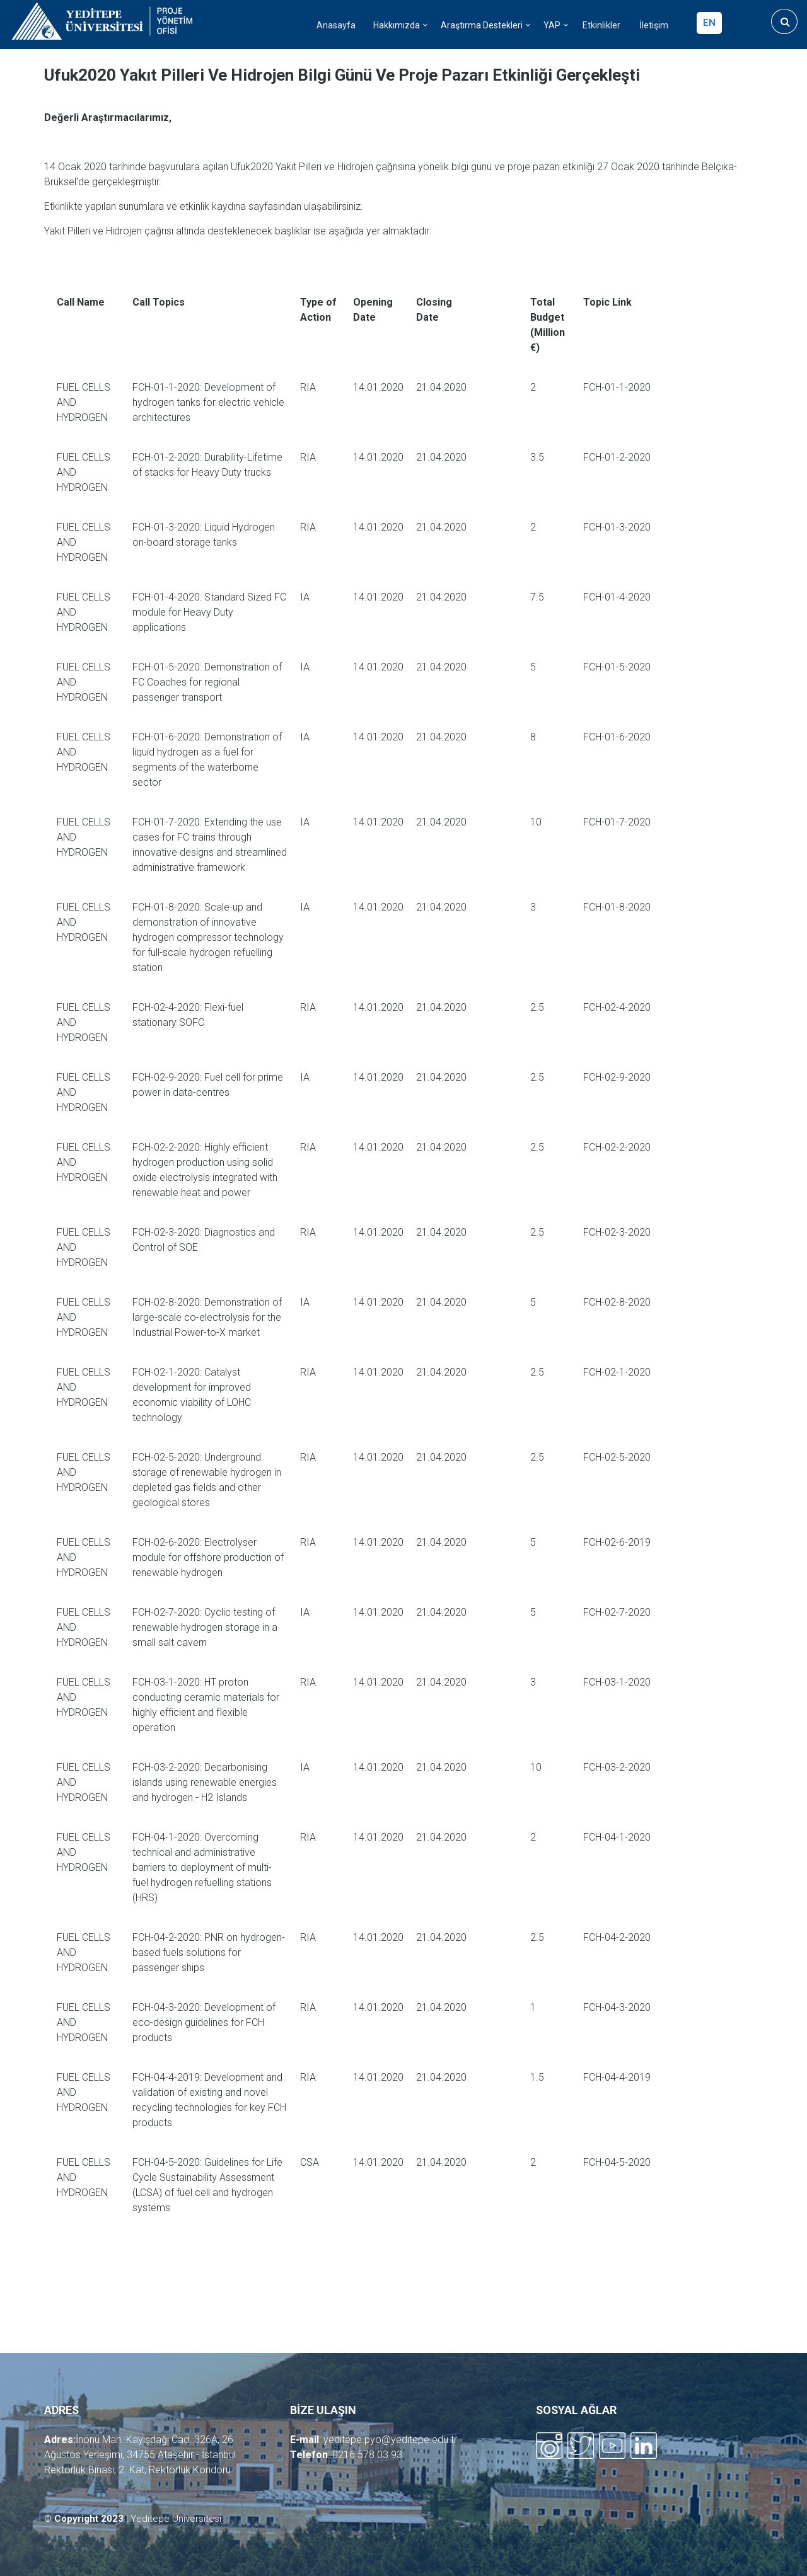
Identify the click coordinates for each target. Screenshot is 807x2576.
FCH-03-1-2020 (617, 1682)
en (709, 22)
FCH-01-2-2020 (617, 457)
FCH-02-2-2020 (617, 1147)
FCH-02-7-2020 (617, 1612)
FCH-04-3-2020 (617, 2007)
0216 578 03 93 (367, 2455)
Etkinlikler (601, 25)
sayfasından (276, 206)
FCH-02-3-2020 (617, 1232)
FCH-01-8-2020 (617, 907)
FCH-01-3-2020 (617, 527)
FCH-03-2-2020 (617, 1767)
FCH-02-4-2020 (617, 1007)
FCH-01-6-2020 (617, 737)
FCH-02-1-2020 (617, 1372)
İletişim (653, 25)
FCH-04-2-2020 (617, 1937)
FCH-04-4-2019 (617, 2077)
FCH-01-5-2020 (617, 667)
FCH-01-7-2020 (617, 822)
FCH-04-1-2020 (617, 1837)
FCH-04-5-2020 (617, 2162)
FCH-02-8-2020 (617, 1302)
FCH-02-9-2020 (617, 1077)
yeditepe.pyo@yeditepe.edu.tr (390, 2440)
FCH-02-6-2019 (617, 1542)
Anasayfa (336, 25)
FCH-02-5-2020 (617, 1457)
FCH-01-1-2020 (617, 387)
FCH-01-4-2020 (617, 597)
